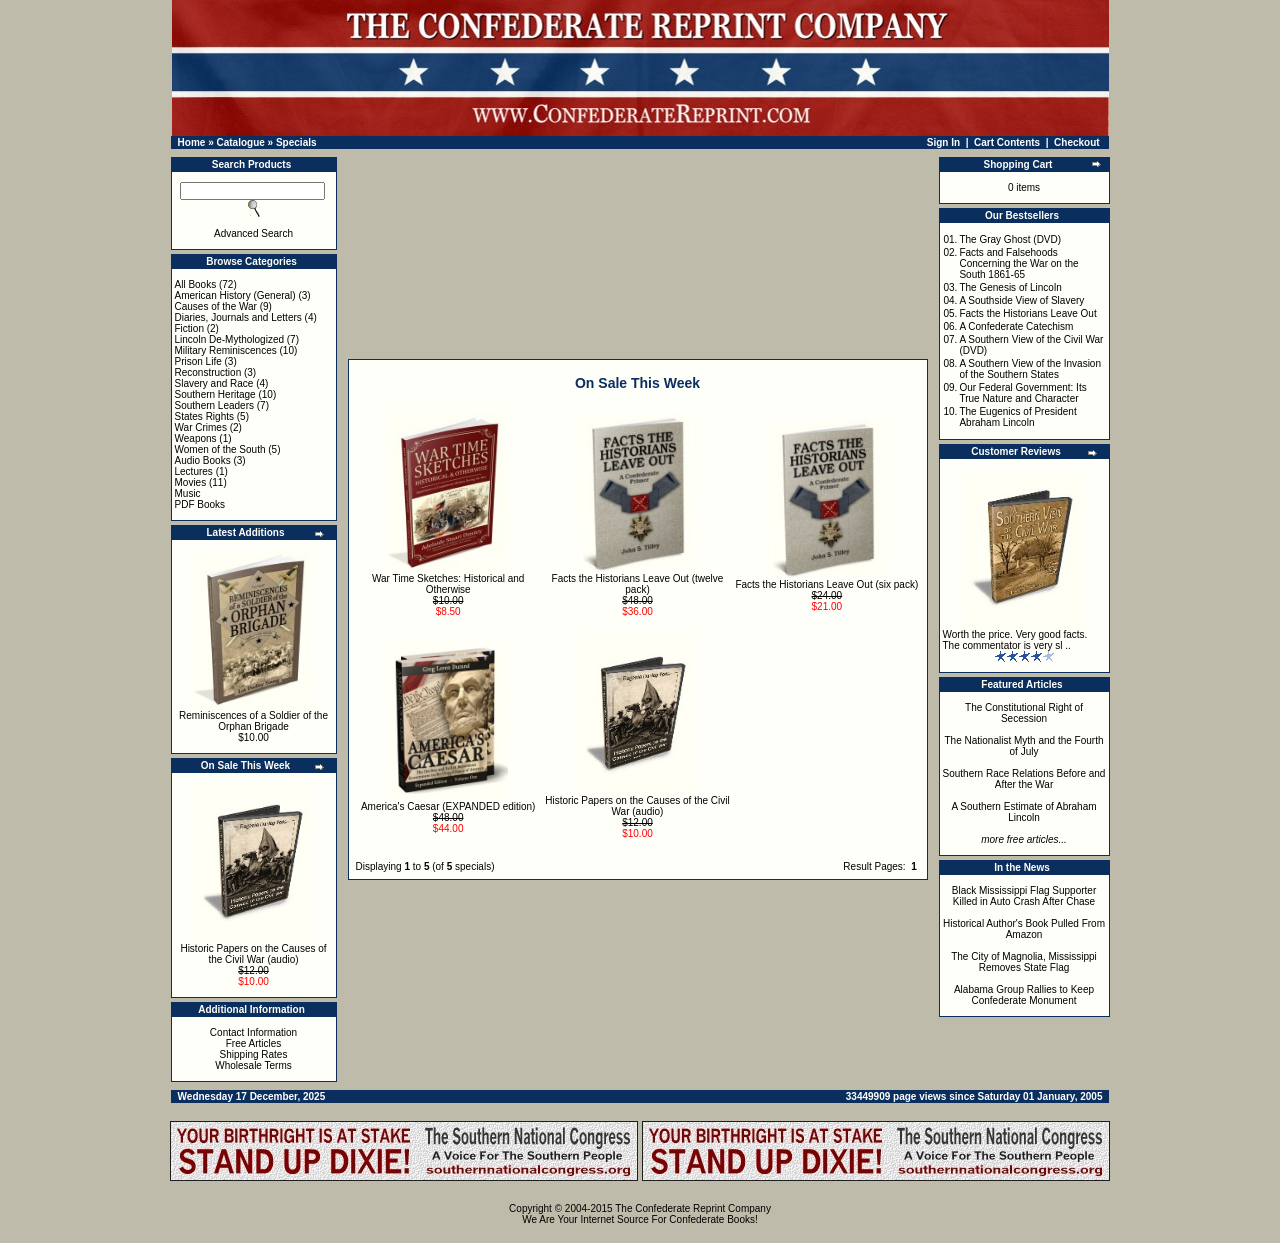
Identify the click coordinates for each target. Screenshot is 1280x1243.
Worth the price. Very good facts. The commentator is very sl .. (1015, 640)
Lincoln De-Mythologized (230, 339)
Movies (191, 482)
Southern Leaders (215, 405)
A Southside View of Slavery (1021, 300)
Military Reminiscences (226, 350)
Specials (296, 142)
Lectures (194, 471)
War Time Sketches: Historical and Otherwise (448, 584)
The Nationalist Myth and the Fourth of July (1024, 746)
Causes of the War (216, 306)
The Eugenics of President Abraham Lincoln (1017, 417)
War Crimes (201, 427)
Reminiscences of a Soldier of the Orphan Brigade (253, 721)
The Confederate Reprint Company (693, 1208)
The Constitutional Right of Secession (1024, 713)
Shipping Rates (254, 1054)
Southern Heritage (215, 394)
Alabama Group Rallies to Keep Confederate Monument (1024, 995)
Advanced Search (253, 233)
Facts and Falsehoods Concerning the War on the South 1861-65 (1018, 263)
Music (188, 493)
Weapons (196, 438)
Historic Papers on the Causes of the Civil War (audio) (253, 954)
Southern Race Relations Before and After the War (1024, 779)
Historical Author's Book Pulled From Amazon (1024, 929)
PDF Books (200, 504)
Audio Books (203, 460)
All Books (196, 284)
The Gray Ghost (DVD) (1010, 239)
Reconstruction (208, 372)
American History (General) (235, 295)
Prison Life (198, 361)
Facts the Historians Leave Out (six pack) (826, 584)
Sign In (943, 142)
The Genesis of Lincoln (1010, 287)
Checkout (1077, 142)
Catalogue (240, 142)
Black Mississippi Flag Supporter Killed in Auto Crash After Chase (1024, 896)
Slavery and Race (214, 383)
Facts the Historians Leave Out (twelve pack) (638, 584)
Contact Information (253, 1032)
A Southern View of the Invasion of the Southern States (1030, 369)
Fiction (189, 328)
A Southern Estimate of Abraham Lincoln (1023, 812)
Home (192, 142)
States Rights (204, 416)
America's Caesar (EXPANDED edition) (448, 806)
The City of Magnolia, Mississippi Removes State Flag (1024, 962)
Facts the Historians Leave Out (1027, 313)
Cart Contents (1007, 142)
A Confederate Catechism (1016, 326)
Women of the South (220, 449)
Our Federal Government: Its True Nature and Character (1022, 393)
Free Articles (254, 1043)
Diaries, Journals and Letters (238, 317)
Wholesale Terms (253, 1065)
